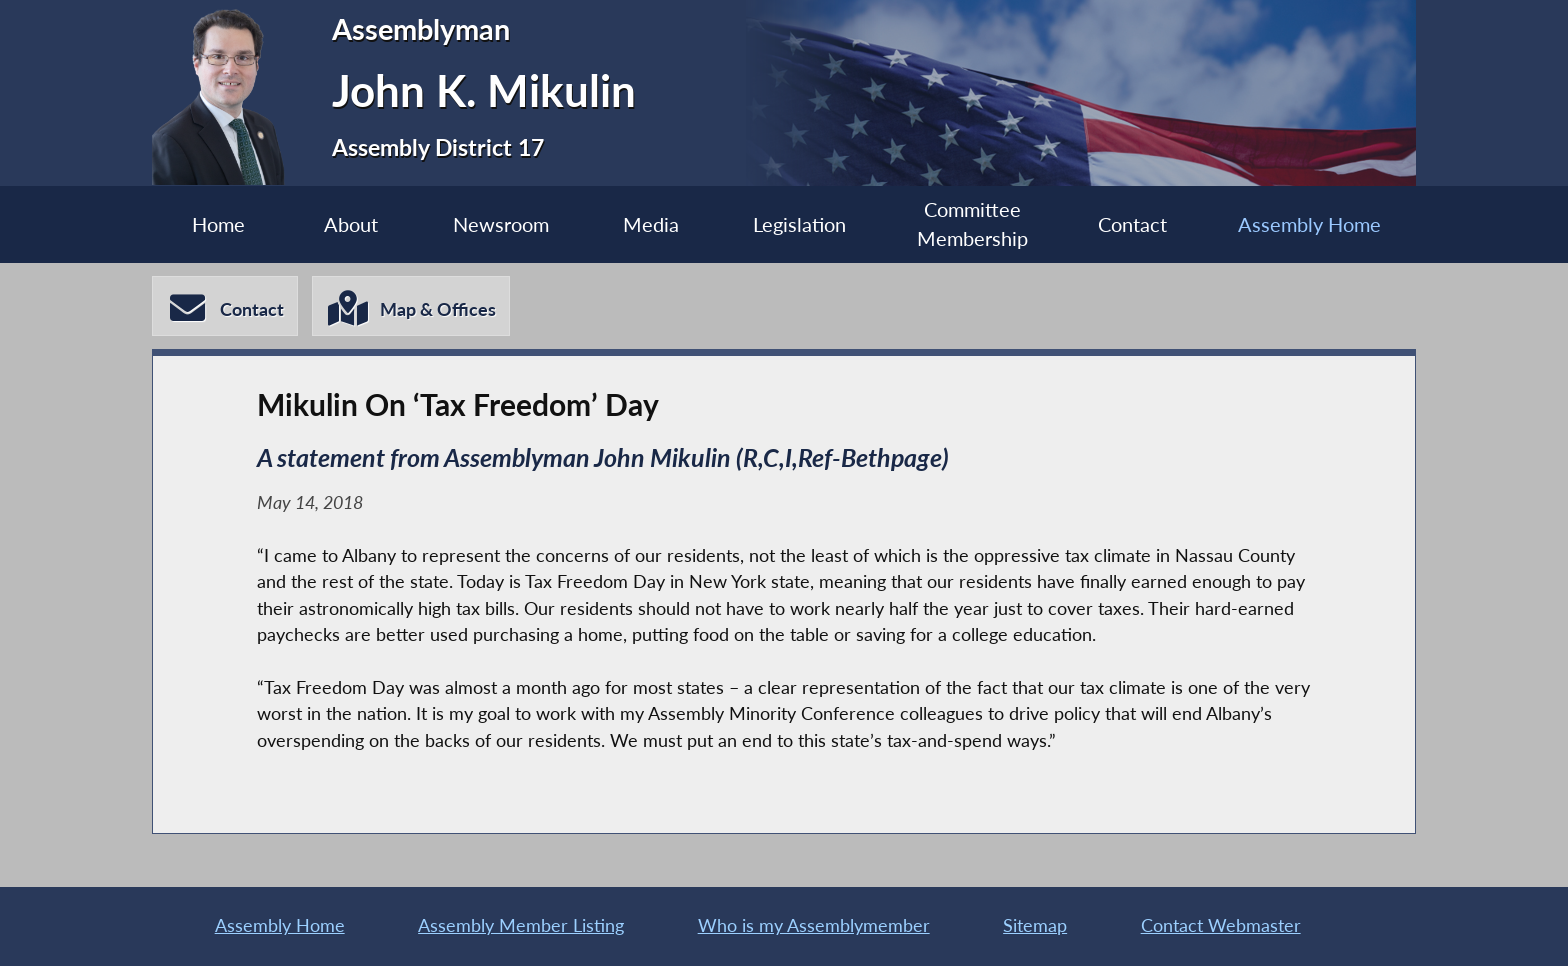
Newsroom (501, 224)
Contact (1132, 224)
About (351, 224)
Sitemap (1035, 925)
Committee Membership (972, 224)
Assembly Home (1309, 224)
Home (218, 224)
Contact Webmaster (1221, 925)
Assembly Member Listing (521, 925)
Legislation (799, 224)
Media (651, 224)
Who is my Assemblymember (814, 925)
